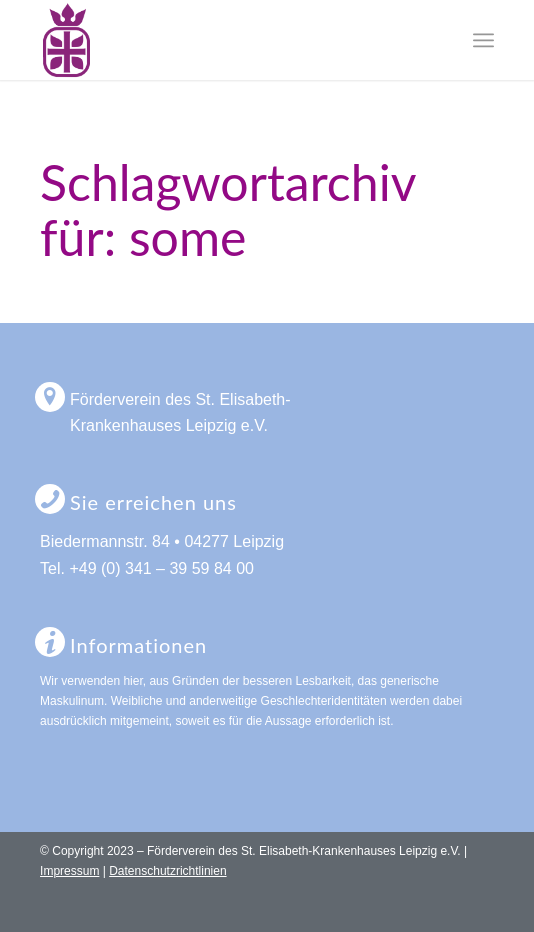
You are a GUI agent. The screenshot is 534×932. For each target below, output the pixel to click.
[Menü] (483, 40)
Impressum (69, 871)
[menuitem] (483, 40)
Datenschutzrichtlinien (167, 871)
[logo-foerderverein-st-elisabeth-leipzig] (221, 40)
